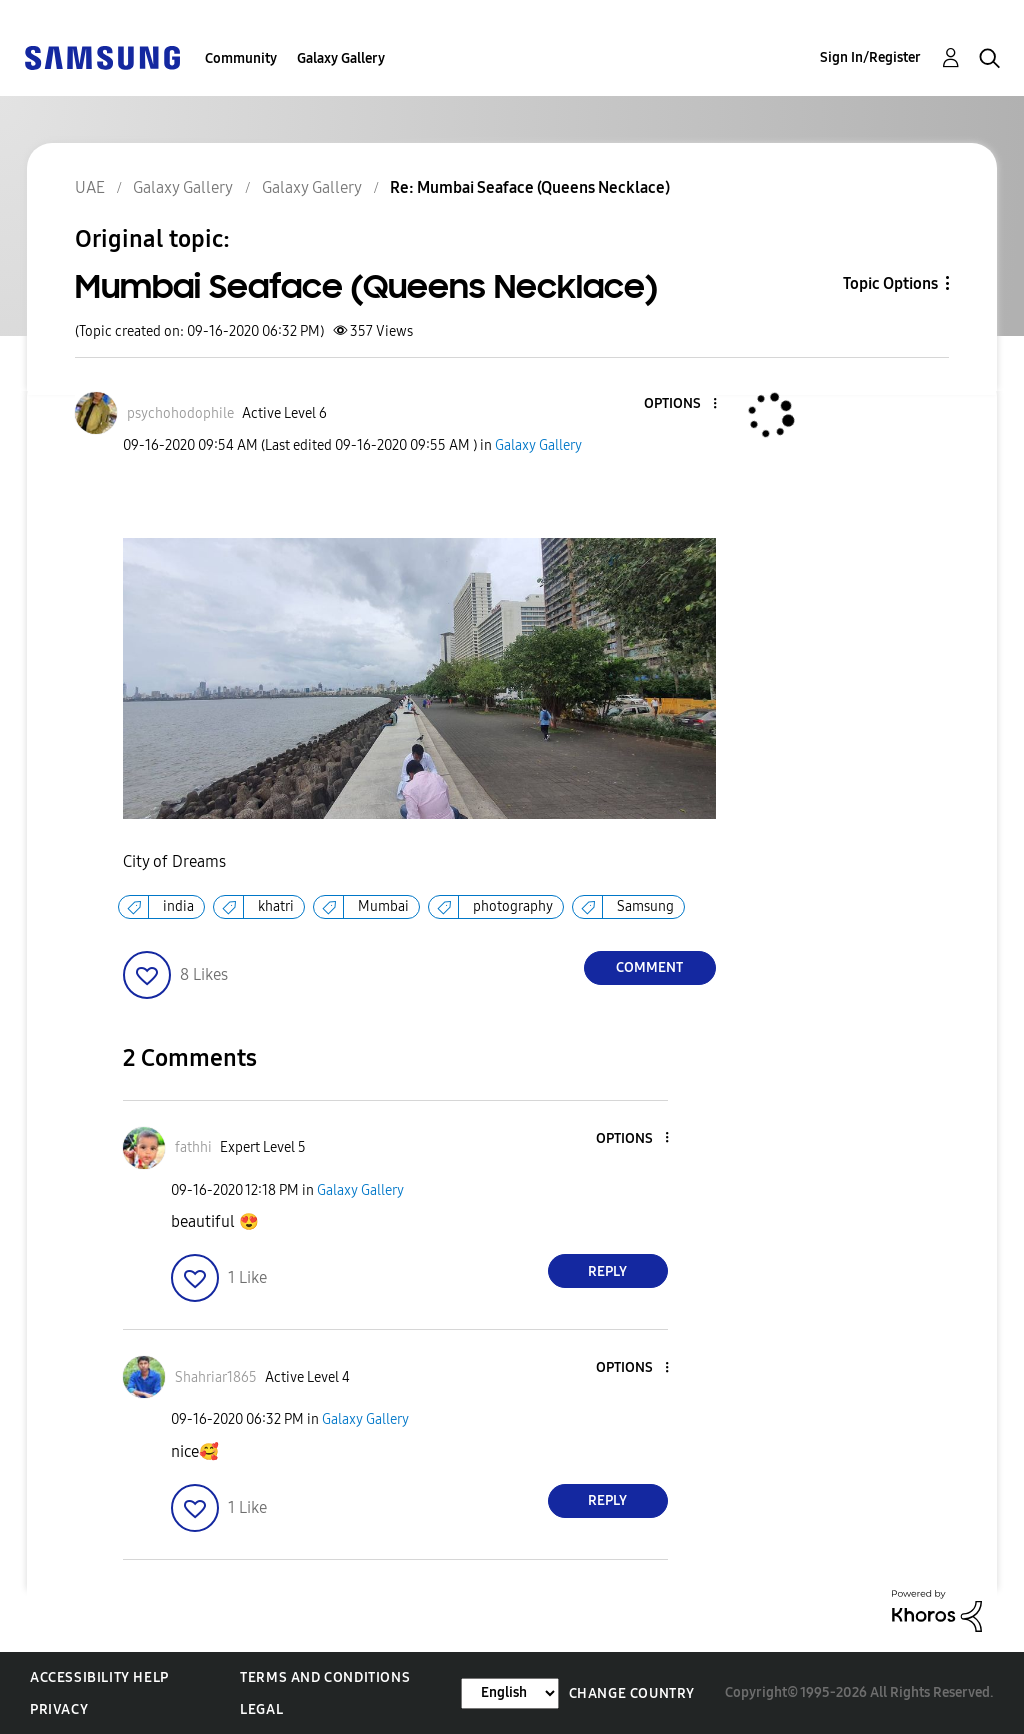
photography (513, 906)
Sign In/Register (870, 57)
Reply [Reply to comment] (607, 1271)
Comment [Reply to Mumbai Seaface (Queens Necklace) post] (649, 967)
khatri (276, 906)
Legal (261, 1709)
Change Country (632, 1693)
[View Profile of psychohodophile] (180, 413)
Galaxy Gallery (341, 58)
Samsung (645, 906)
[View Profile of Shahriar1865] (216, 1377)
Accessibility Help (99, 1677)
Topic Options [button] (890, 283)
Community (241, 58)
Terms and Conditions (325, 1677)
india (178, 906)
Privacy (59, 1709)
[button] (681, 404)
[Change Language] (510, 1693)
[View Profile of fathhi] (193, 1147)
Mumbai (383, 906)
